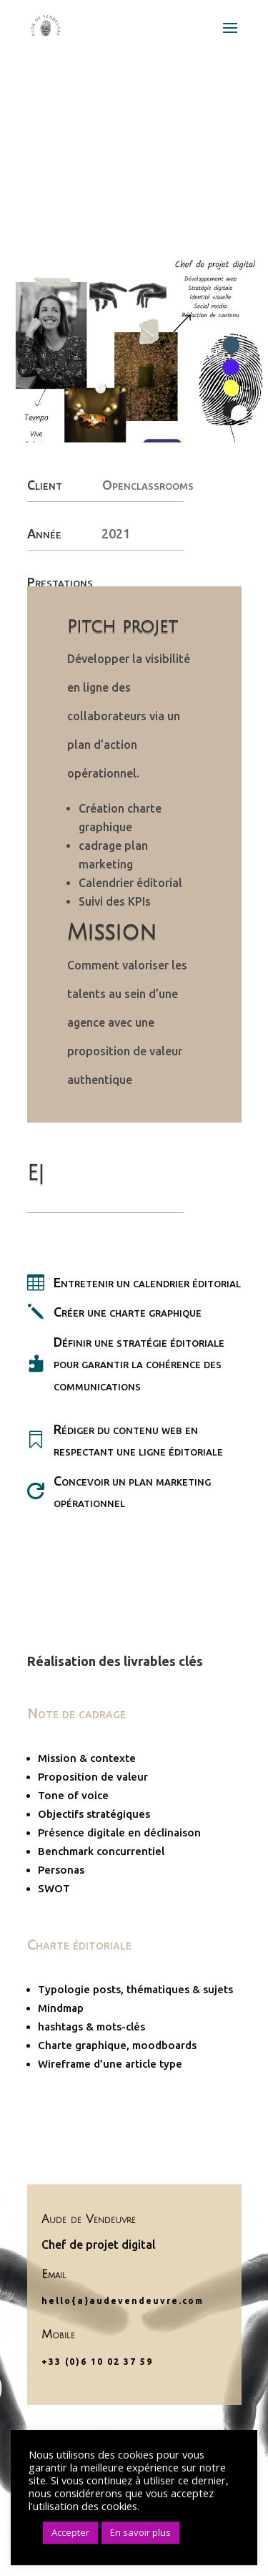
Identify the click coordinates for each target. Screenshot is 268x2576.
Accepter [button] (70, 2532)
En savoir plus (140, 2532)
